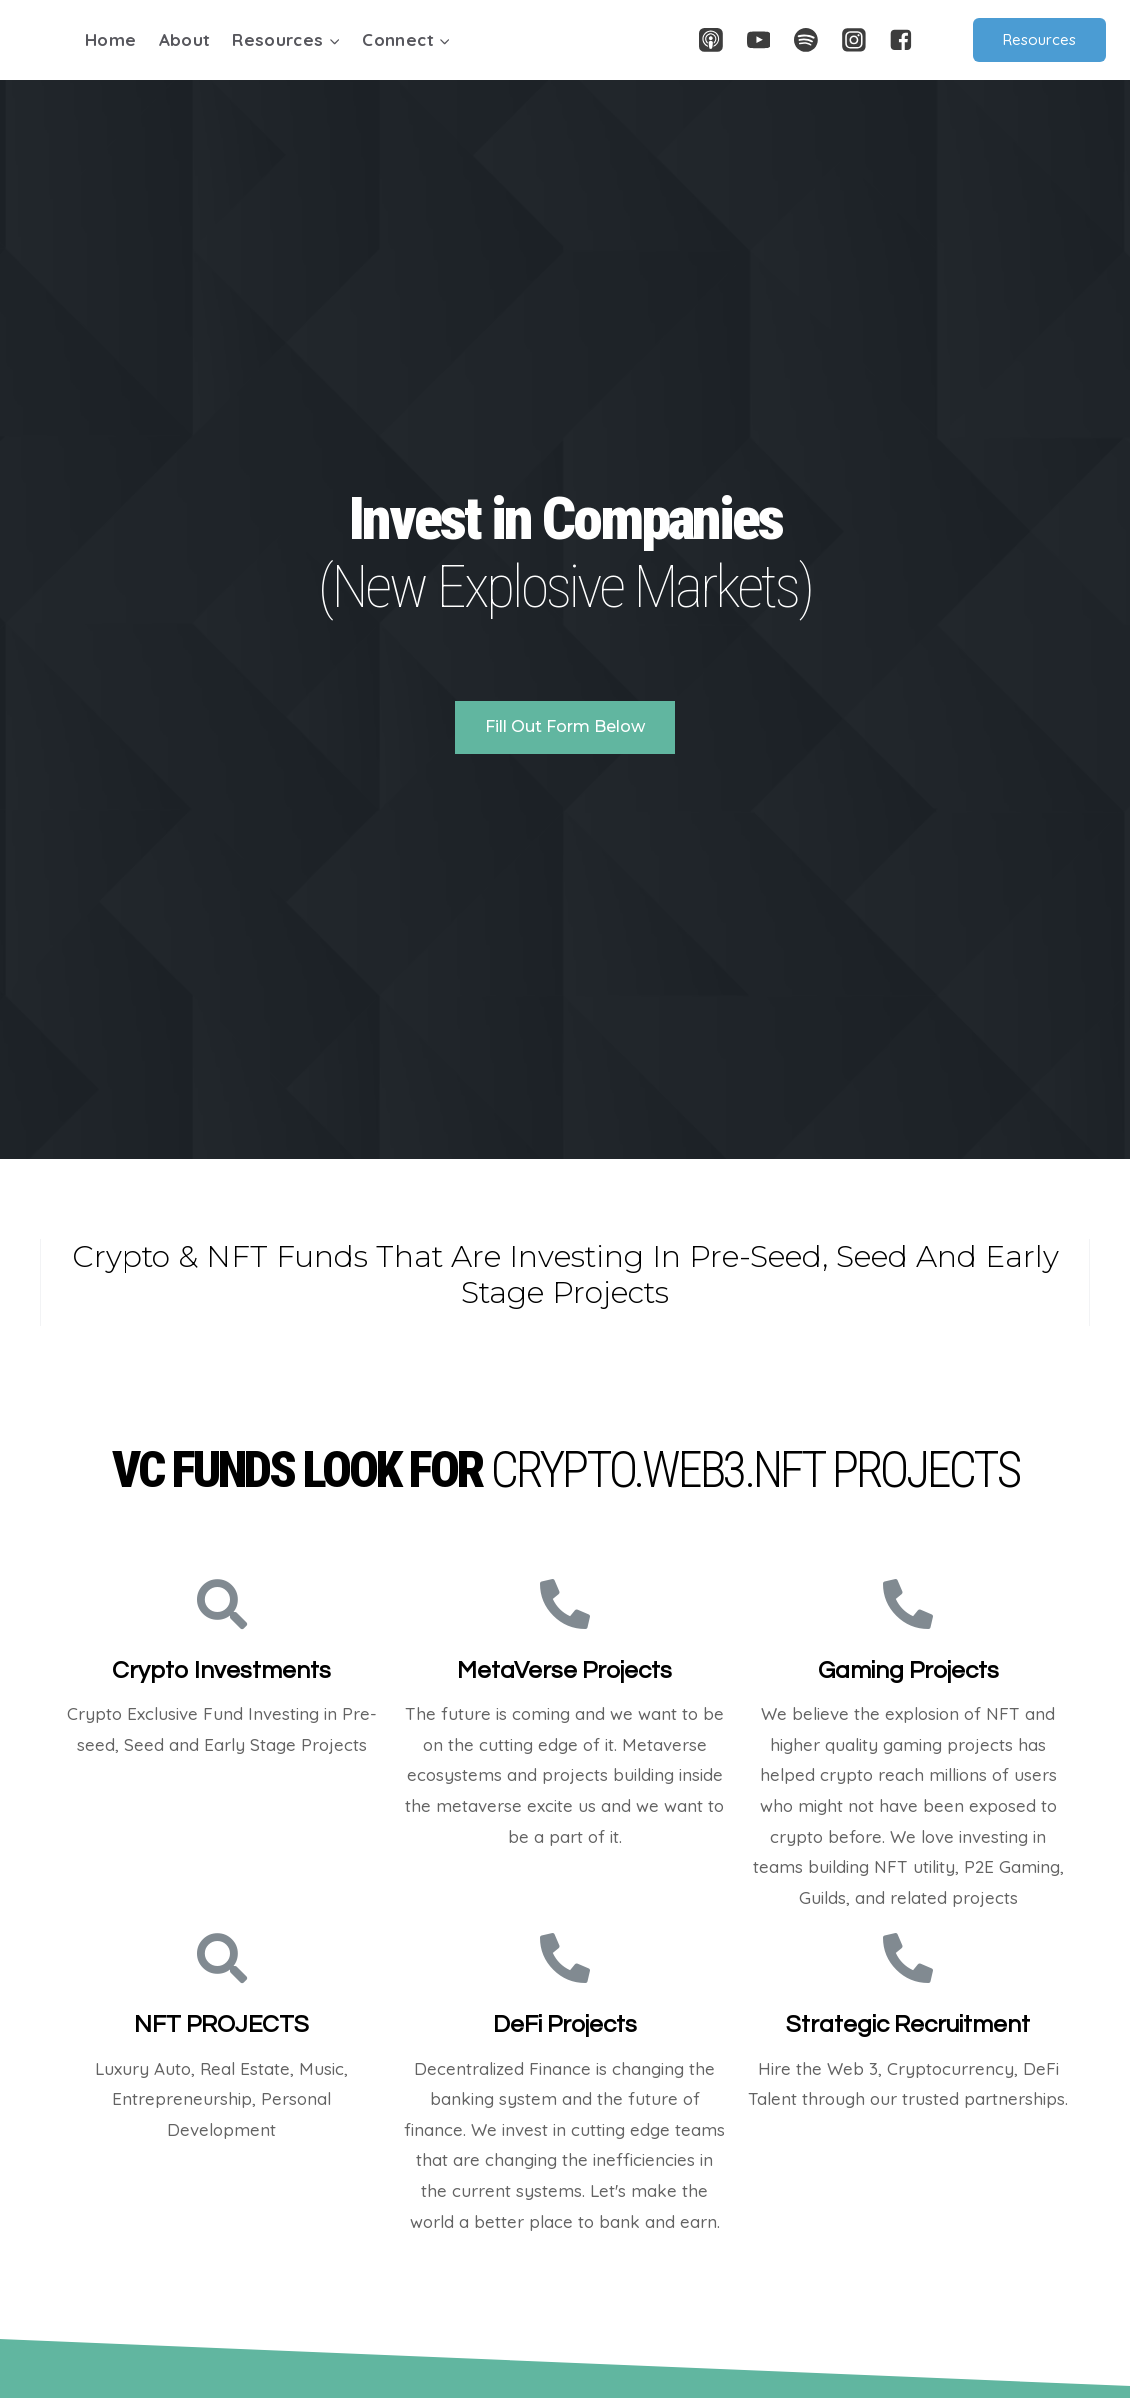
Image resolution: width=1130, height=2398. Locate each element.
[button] (334, 40)
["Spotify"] (806, 40)
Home (110, 39)
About (185, 39)
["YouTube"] (759, 40)
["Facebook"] (901, 40)
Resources (1039, 39)
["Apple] (711, 40)
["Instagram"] (854, 40)
